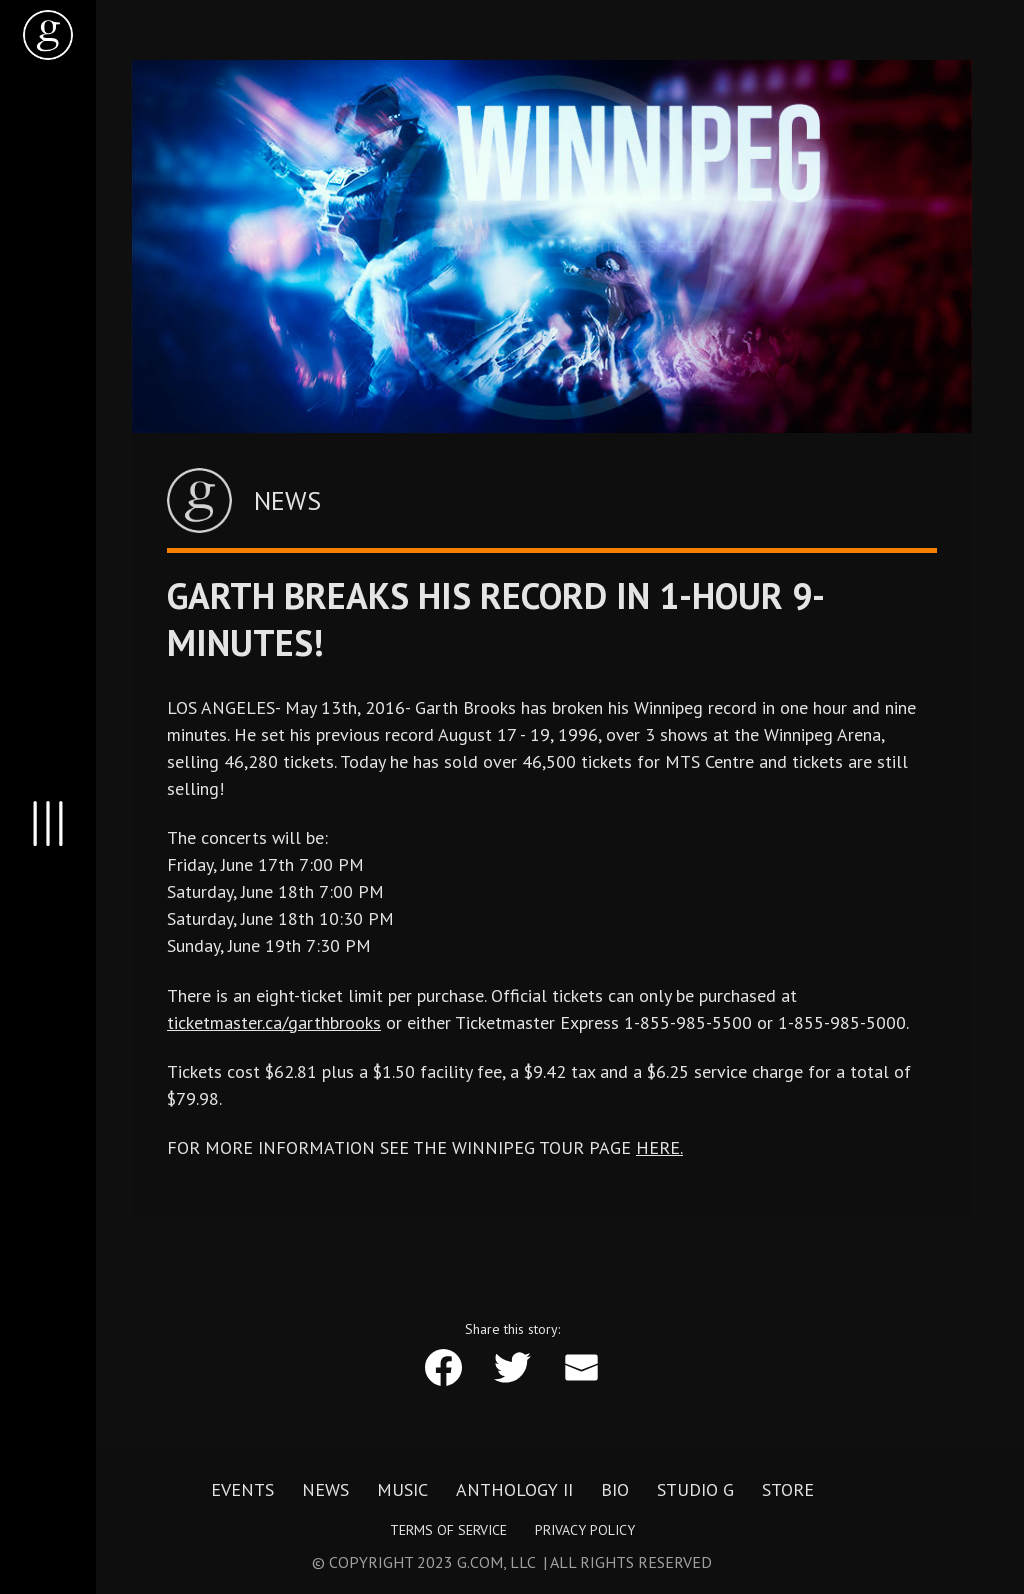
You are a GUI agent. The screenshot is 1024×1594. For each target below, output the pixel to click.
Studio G (695, 1490)
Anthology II (514, 1490)
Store (788, 1490)
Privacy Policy (585, 1530)
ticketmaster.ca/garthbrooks (274, 1022)
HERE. (659, 1147)
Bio (615, 1490)
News (325, 1490)
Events (242, 1490)
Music (402, 1490)
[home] (48, 35)
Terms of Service (448, 1530)
